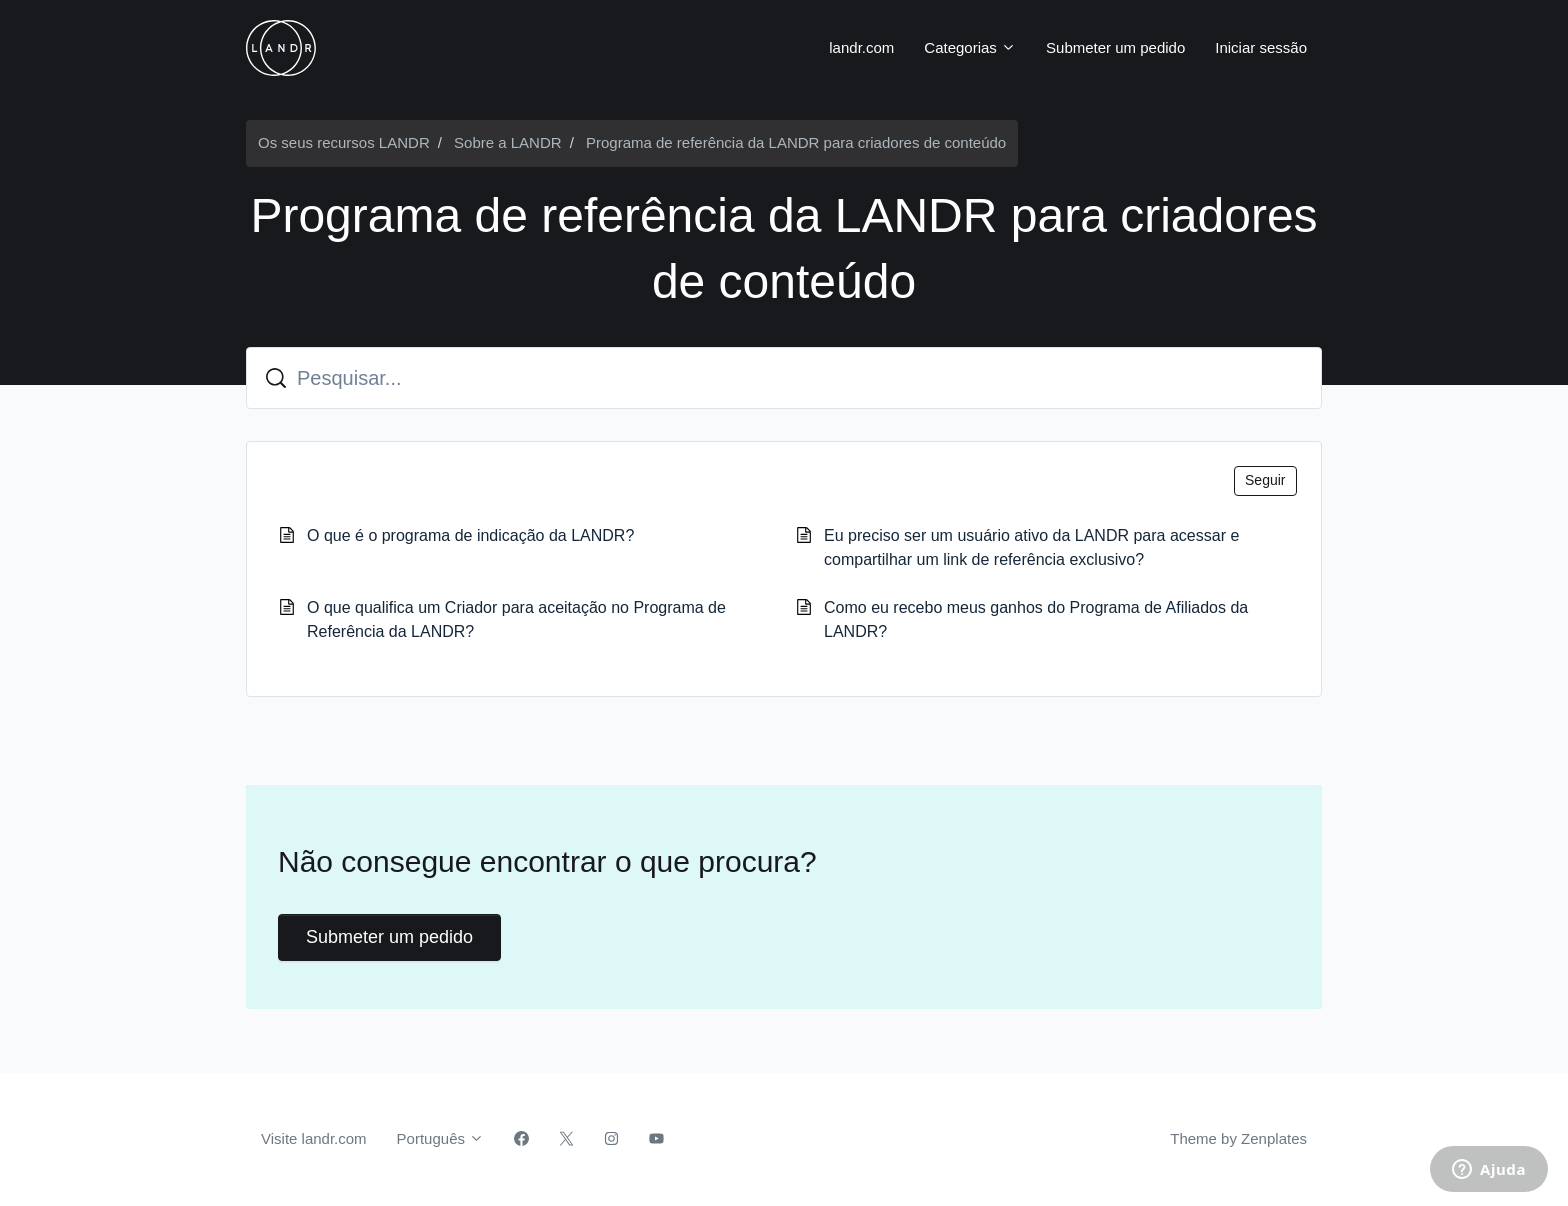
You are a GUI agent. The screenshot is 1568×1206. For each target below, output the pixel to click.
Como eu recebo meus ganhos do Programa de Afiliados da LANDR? (1036, 619)
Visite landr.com (314, 1138)
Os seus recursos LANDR (344, 142)
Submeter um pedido (1115, 47)
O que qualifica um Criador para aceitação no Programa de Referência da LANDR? (516, 619)
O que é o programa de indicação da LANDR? (470, 535)
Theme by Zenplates (1238, 1137)
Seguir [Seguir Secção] (1265, 480)
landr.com (861, 47)
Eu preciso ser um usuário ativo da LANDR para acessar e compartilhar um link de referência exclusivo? (1031, 547)
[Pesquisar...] (784, 378)
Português (441, 1138)
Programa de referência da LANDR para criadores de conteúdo (796, 142)
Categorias (970, 47)
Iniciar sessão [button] (1261, 47)
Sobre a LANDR (508, 142)
